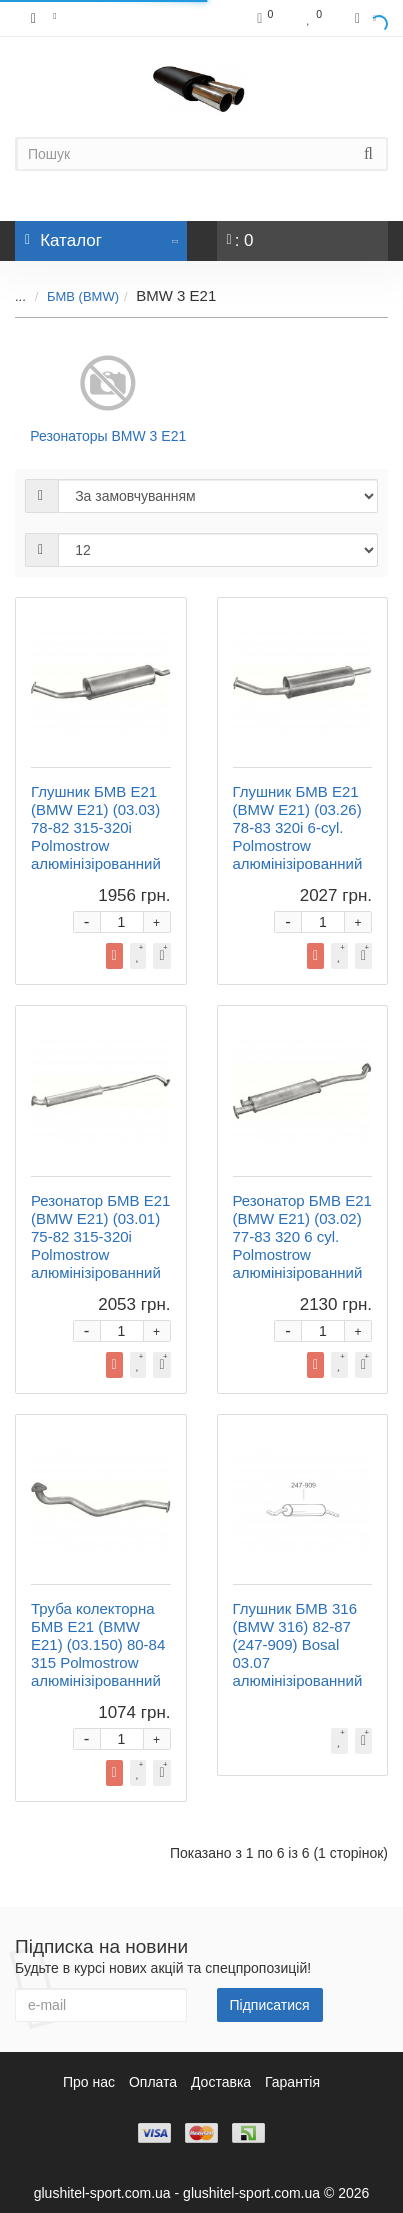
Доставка (221, 2082)
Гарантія (292, 2082)
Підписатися (270, 2005)
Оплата (153, 2082)
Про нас (89, 2082)
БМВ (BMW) (83, 296)
